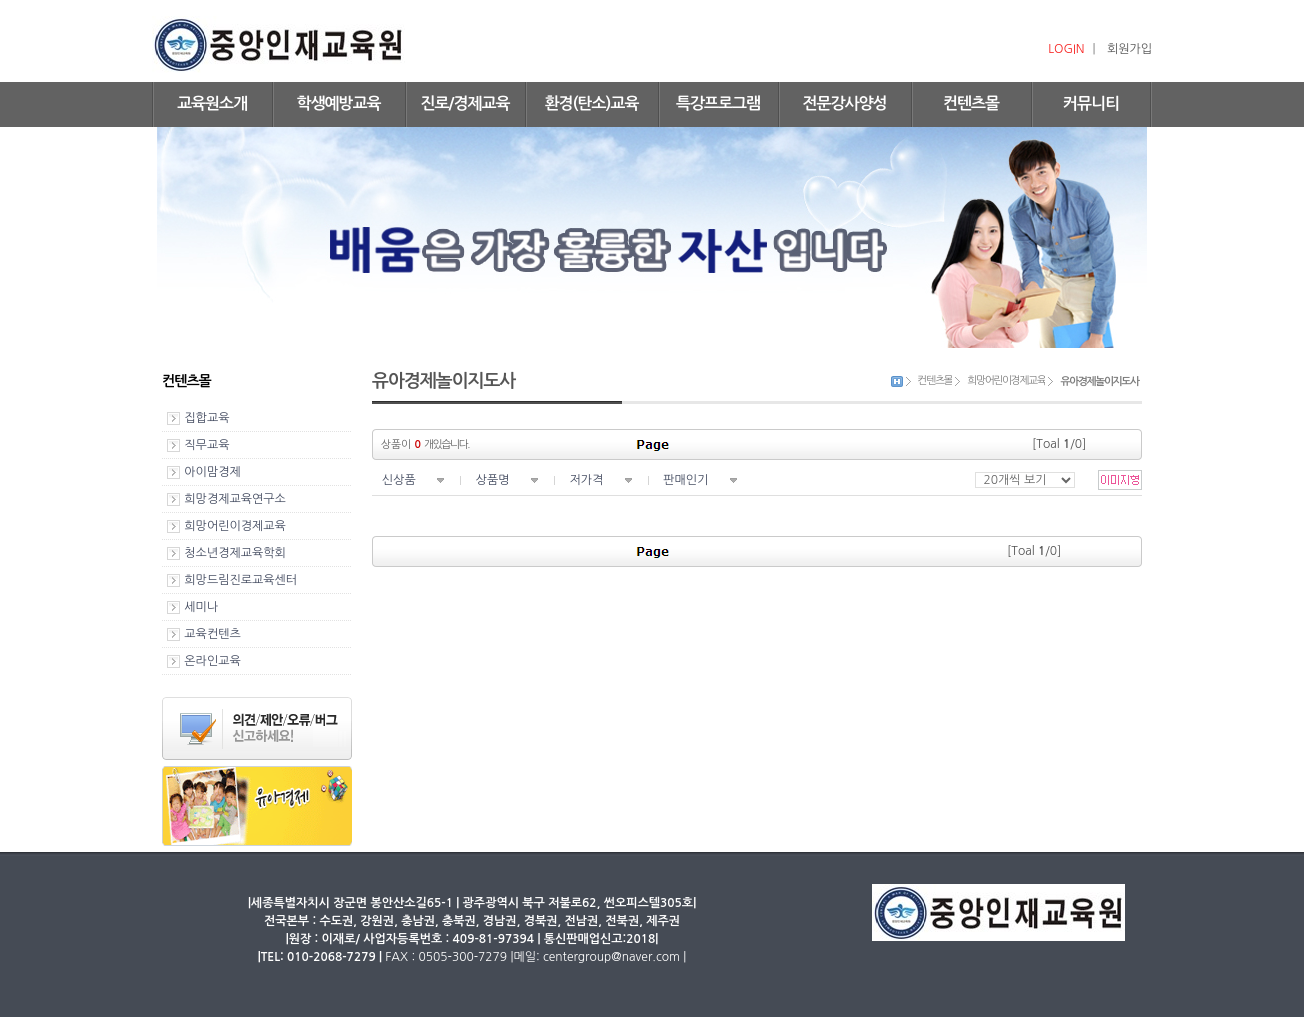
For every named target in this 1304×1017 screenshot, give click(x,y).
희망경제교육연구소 (235, 499)
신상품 (399, 480)
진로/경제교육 (464, 103)
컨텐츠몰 (971, 103)
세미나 (201, 607)
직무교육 (206, 445)
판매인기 (685, 480)
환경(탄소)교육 (592, 103)
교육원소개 (212, 103)
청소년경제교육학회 (235, 553)
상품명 (493, 480)
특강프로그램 (718, 103)
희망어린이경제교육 (235, 526)
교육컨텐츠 (212, 634)
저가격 (586, 480)
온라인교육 (212, 661)
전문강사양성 (844, 103)
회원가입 (1129, 49)
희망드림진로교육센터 (240, 580)
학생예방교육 (338, 103)
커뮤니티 (1091, 103)
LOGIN (1066, 49)
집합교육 (206, 418)
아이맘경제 (212, 472)
